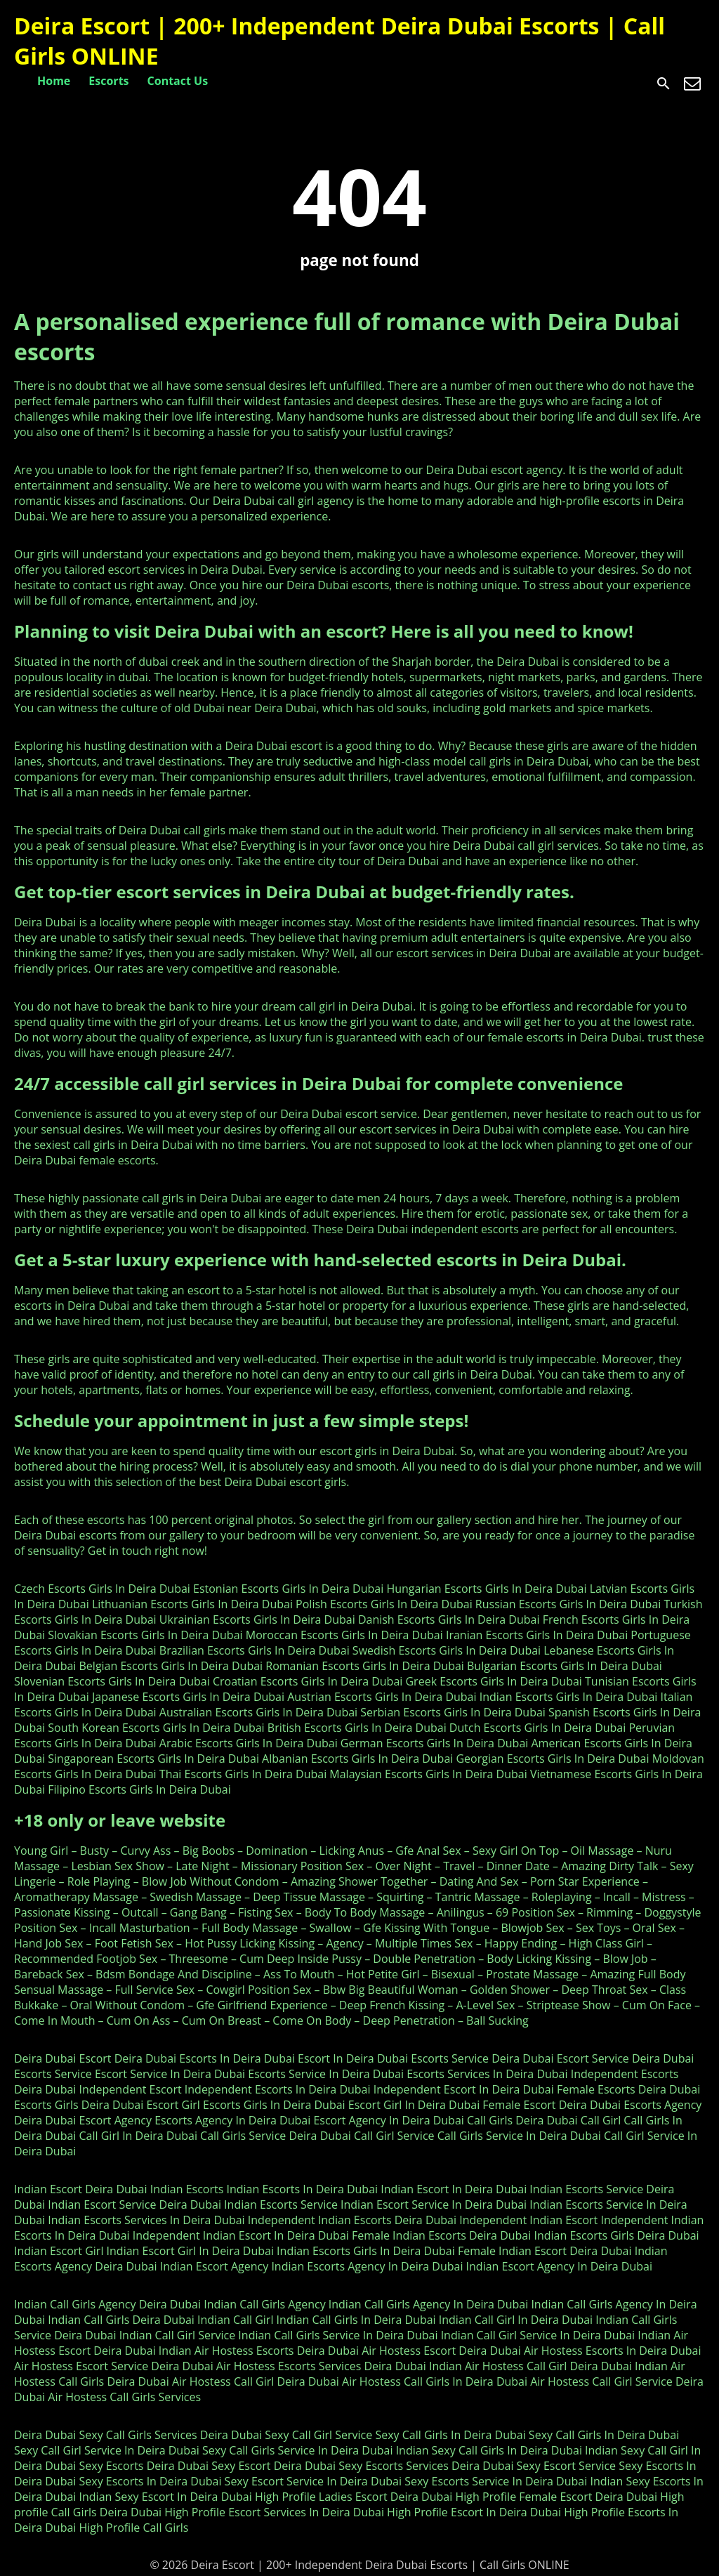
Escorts (108, 80)
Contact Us (178, 80)
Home (53, 80)
